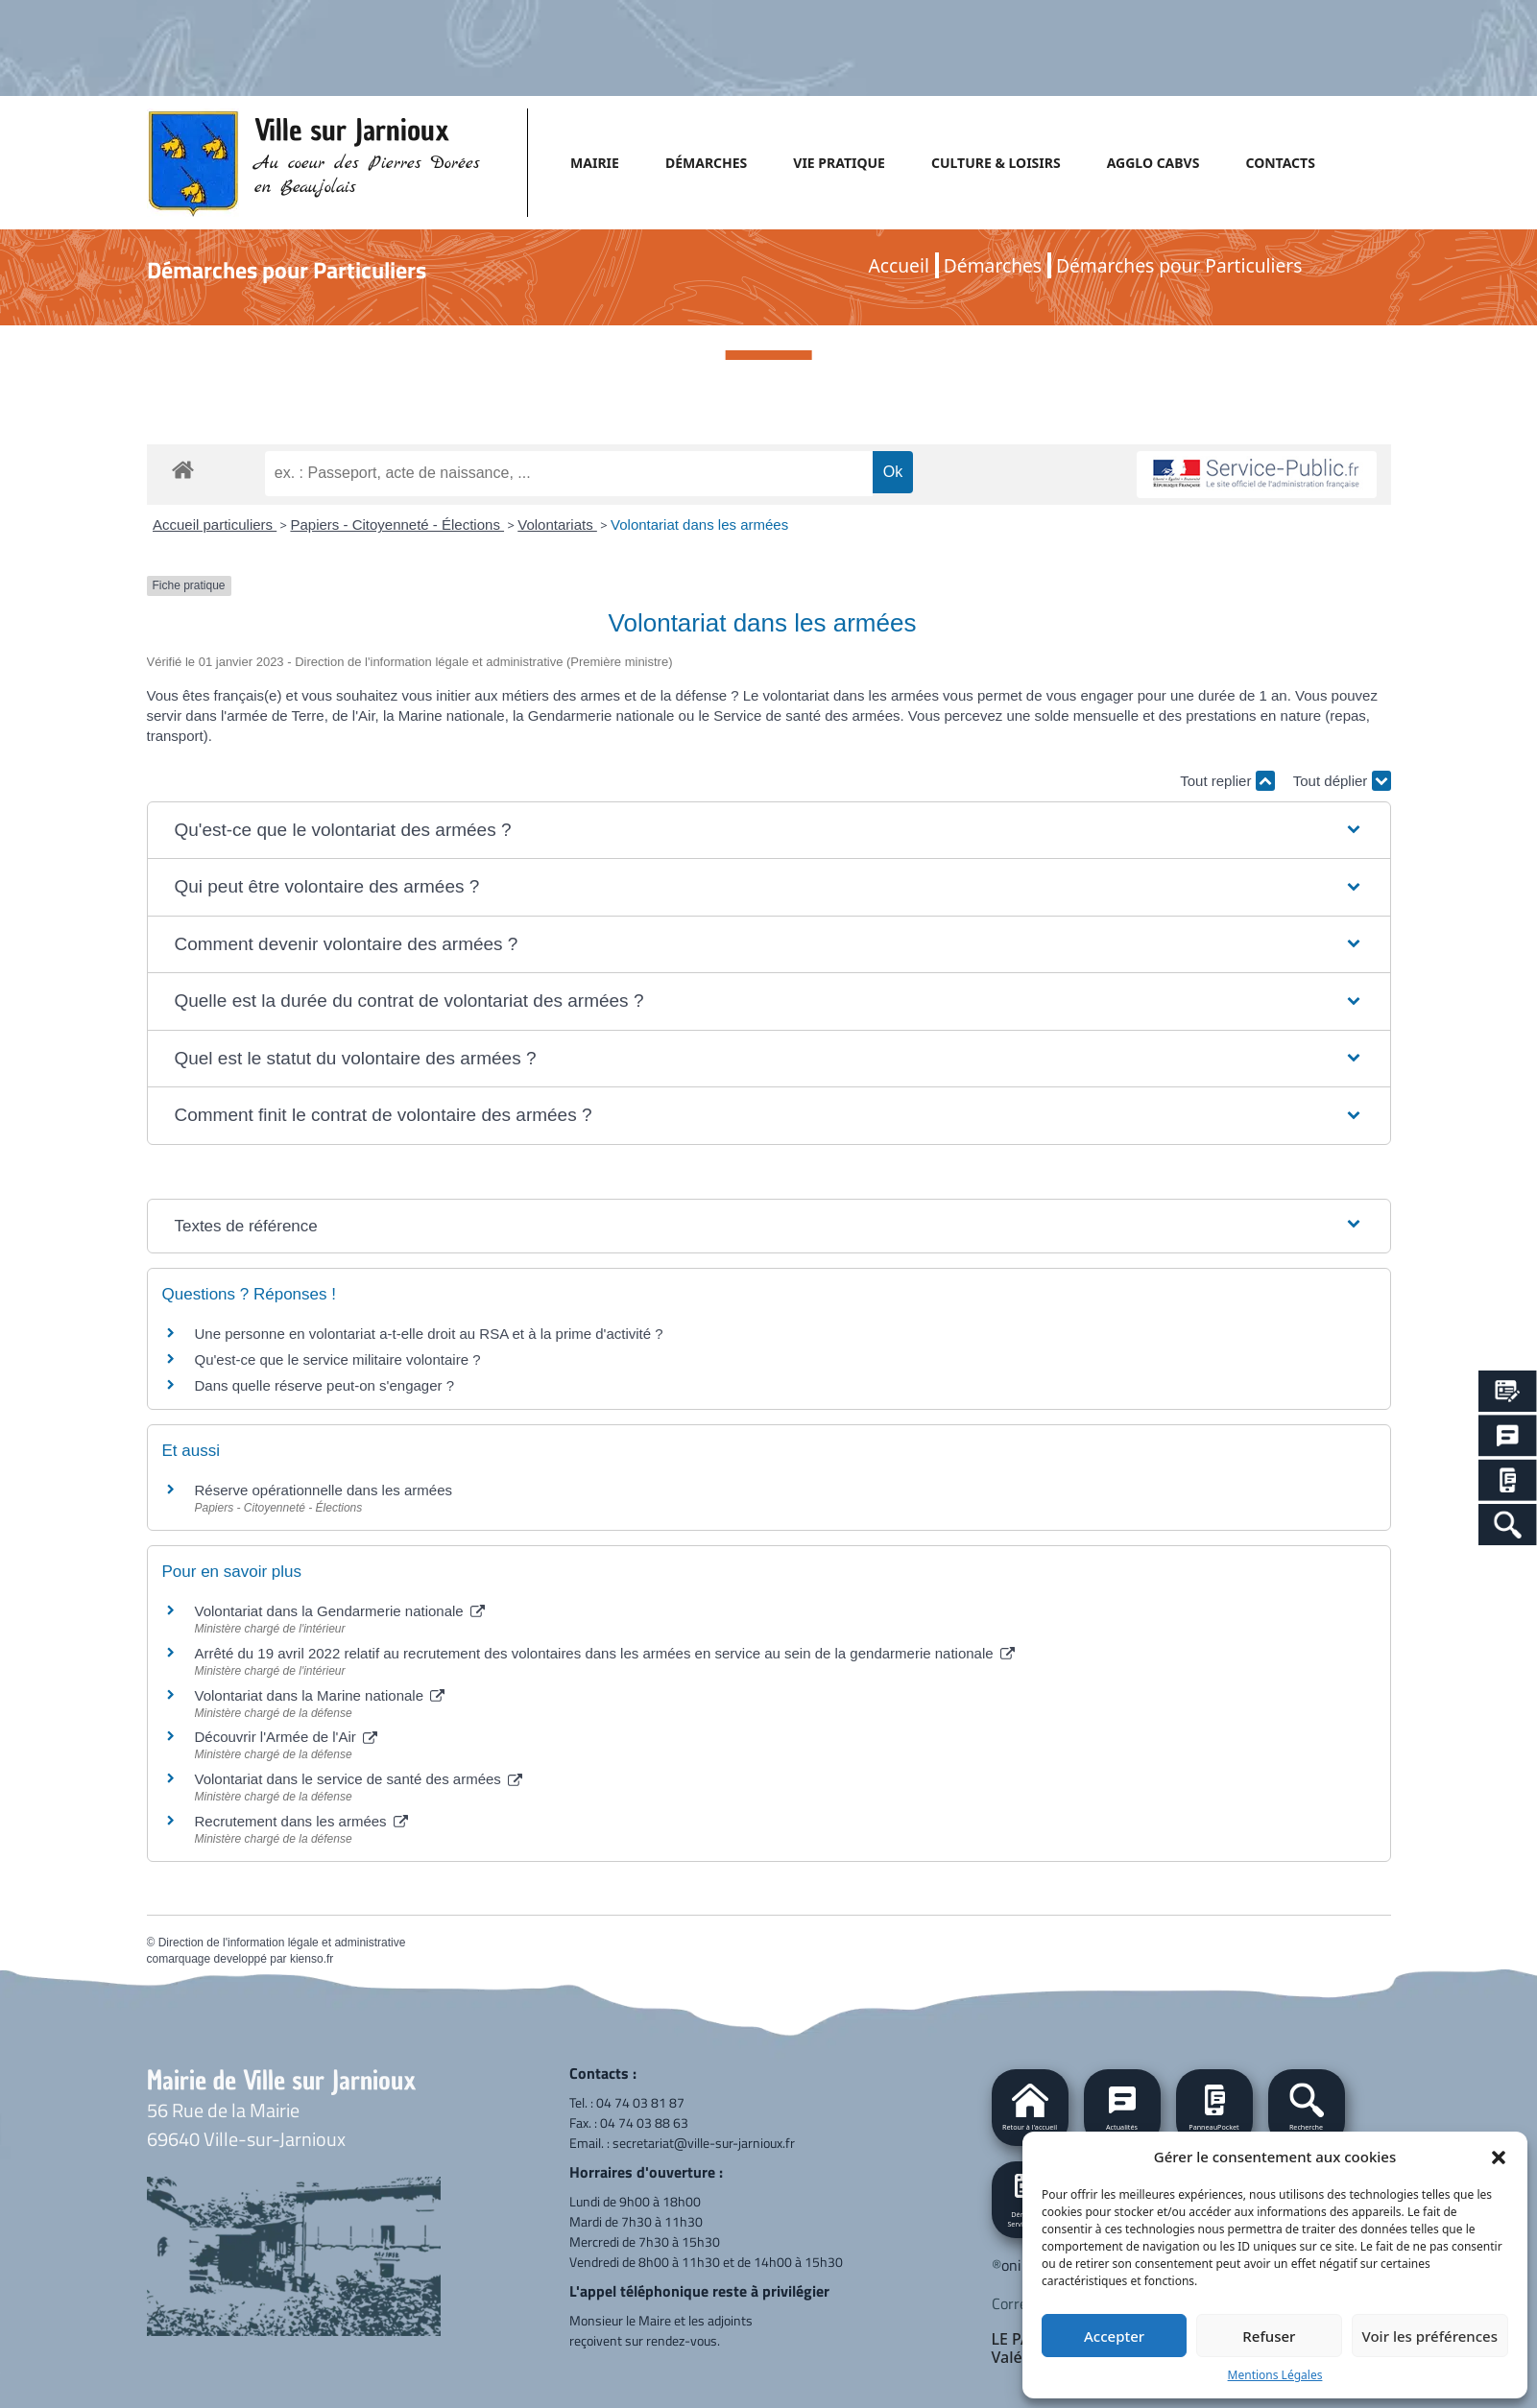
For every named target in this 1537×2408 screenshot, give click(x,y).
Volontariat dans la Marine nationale (320, 1695)
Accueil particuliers (214, 524)
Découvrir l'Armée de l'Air (286, 1737)
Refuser (1268, 2336)
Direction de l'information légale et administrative (282, 1942)
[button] (1498, 2156)
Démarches (993, 265)
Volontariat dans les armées (699, 524)
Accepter (1114, 2336)
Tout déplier (1342, 781)
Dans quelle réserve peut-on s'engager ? (325, 1385)
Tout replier (1227, 781)
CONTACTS (1279, 163)
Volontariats (557, 524)
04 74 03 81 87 (640, 2102)
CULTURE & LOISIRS (996, 163)
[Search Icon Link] (1507, 1524)
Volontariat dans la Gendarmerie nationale (340, 1611)
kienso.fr (311, 1959)
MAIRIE (594, 163)
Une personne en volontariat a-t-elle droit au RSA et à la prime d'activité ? (429, 1333)
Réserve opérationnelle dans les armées (323, 1490)
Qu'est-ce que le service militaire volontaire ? (338, 1359)
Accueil (899, 265)
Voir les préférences (1430, 2336)
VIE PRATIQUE (839, 163)
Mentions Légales (1275, 2375)
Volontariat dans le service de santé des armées (359, 1779)
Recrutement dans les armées (301, 1821)
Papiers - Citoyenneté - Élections (397, 524)
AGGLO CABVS (1153, 163)
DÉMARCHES (706, 163)
